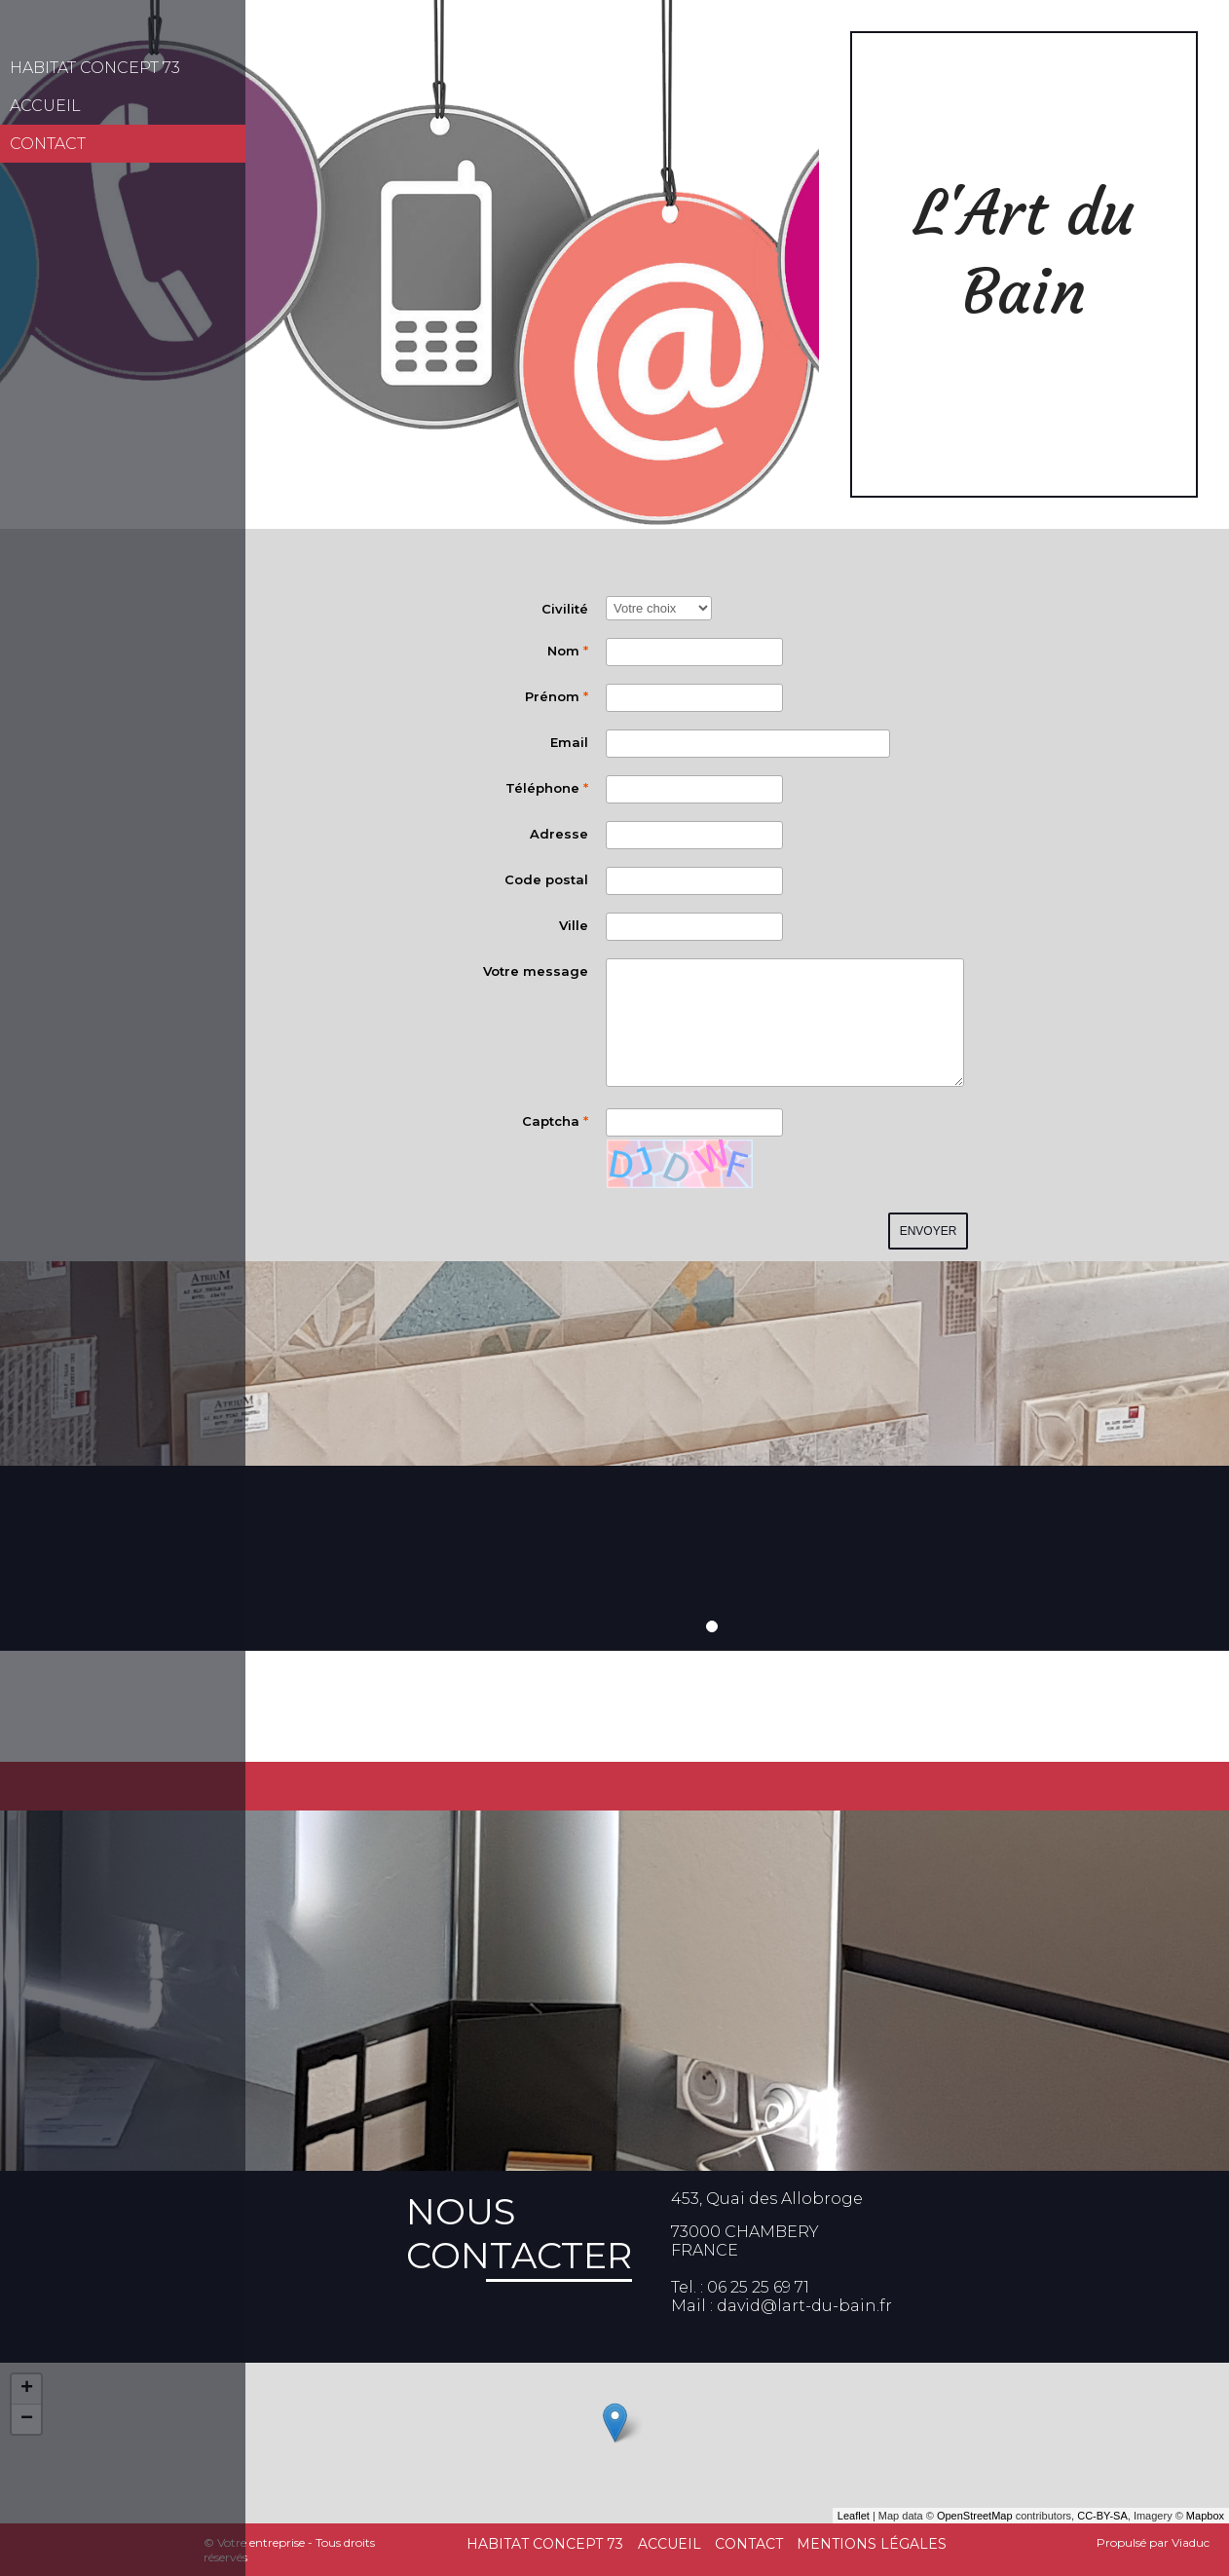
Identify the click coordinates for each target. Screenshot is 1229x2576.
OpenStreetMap (975, 2515)
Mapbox (1205, 2515)
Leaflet (854, 2515)
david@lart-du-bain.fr (804, 2305)
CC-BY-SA (1102, 2515)
